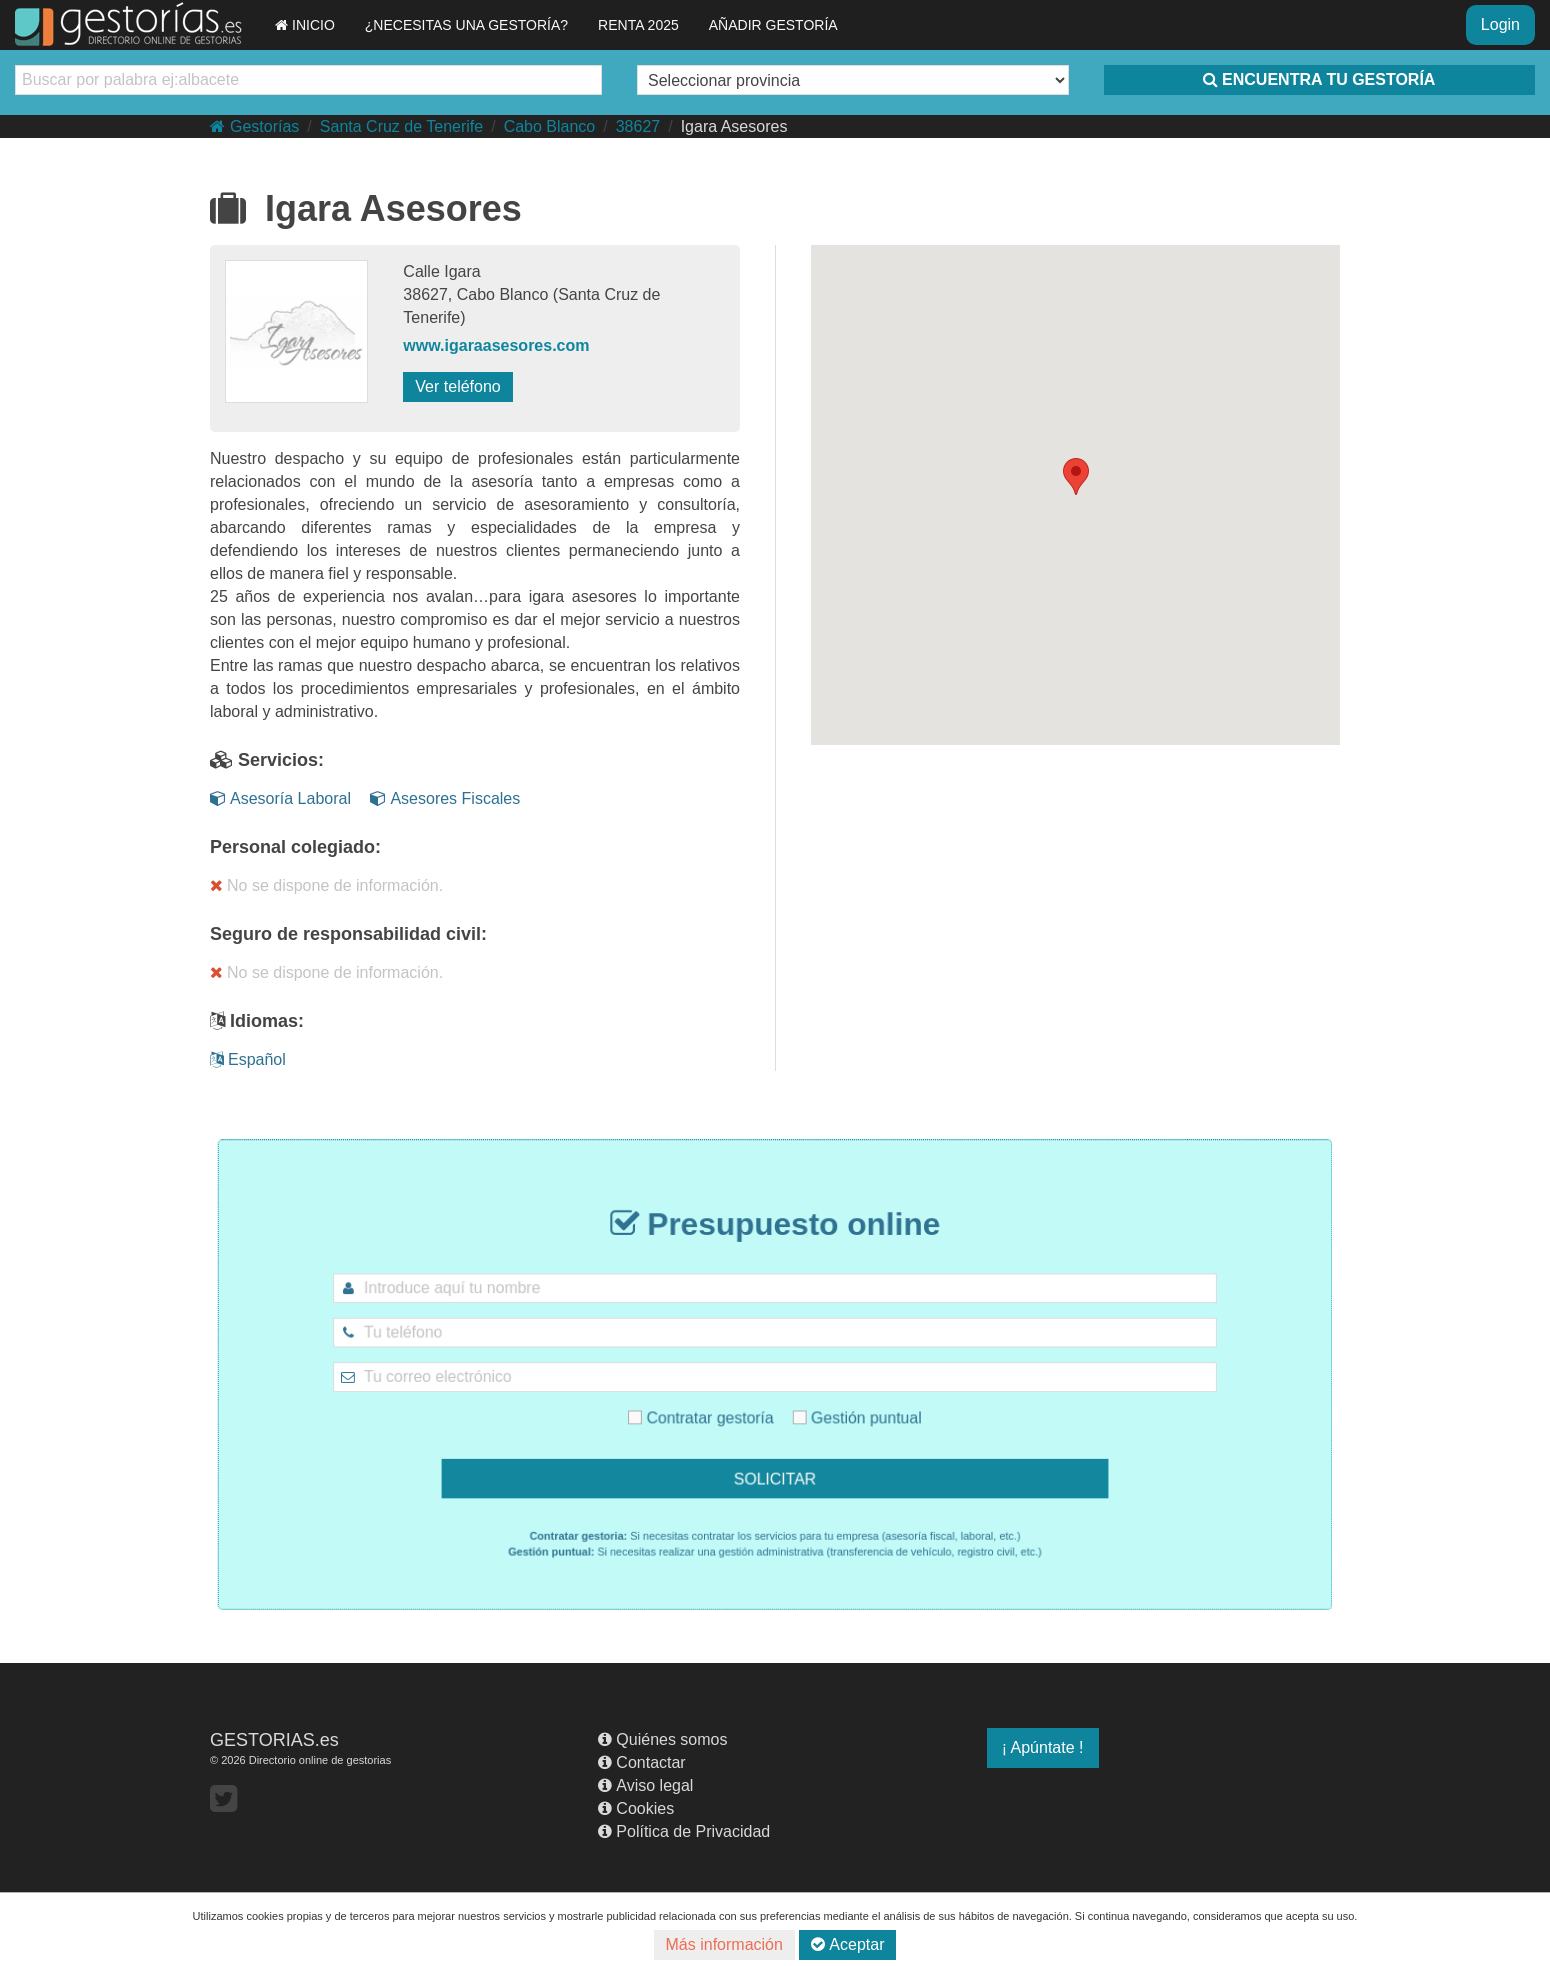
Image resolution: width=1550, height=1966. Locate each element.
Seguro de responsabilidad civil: (348, 934)
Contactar (641, 1762)
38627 (638, 126)
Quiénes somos (662, 1739)
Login (1500, 24)
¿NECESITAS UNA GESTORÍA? (466, 25)
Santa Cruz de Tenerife (401, 126)
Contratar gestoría (721, 1406)
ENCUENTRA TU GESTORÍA (1319, 79)
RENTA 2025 (638, 25)
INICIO (305, 25)
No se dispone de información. (326, 885)
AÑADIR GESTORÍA (773, 25)
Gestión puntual (835, 1406)
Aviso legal (645, 1785)
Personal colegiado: (295, 847)
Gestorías (254, 126)
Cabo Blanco (550, 126)
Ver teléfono (457, 386)
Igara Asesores (734, 126)
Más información (724, 1944)
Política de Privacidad (684, 1831)
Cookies (636, 1808)
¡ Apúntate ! (1043, 1747)
